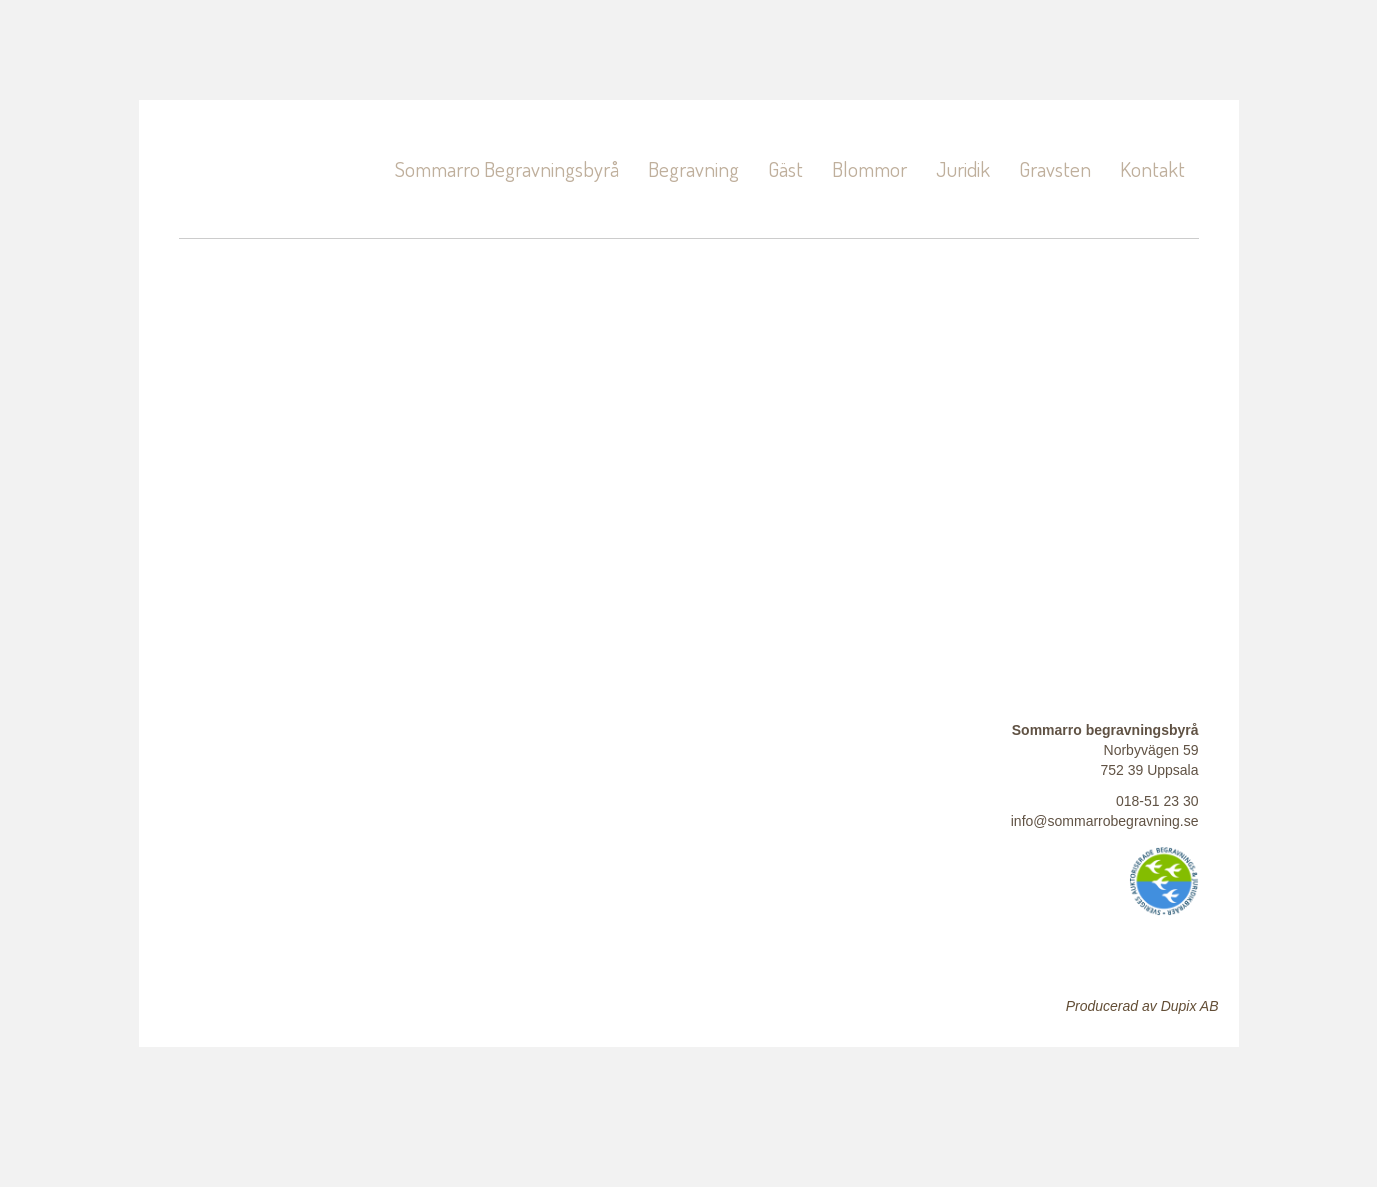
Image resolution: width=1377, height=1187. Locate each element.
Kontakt (1152, 168)
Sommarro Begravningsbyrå (507, 168)
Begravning (693, 168)
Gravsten (1055, 168)
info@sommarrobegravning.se (1105, 821)
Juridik (963, 168)
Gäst (785, 168)
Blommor (869, 168)
